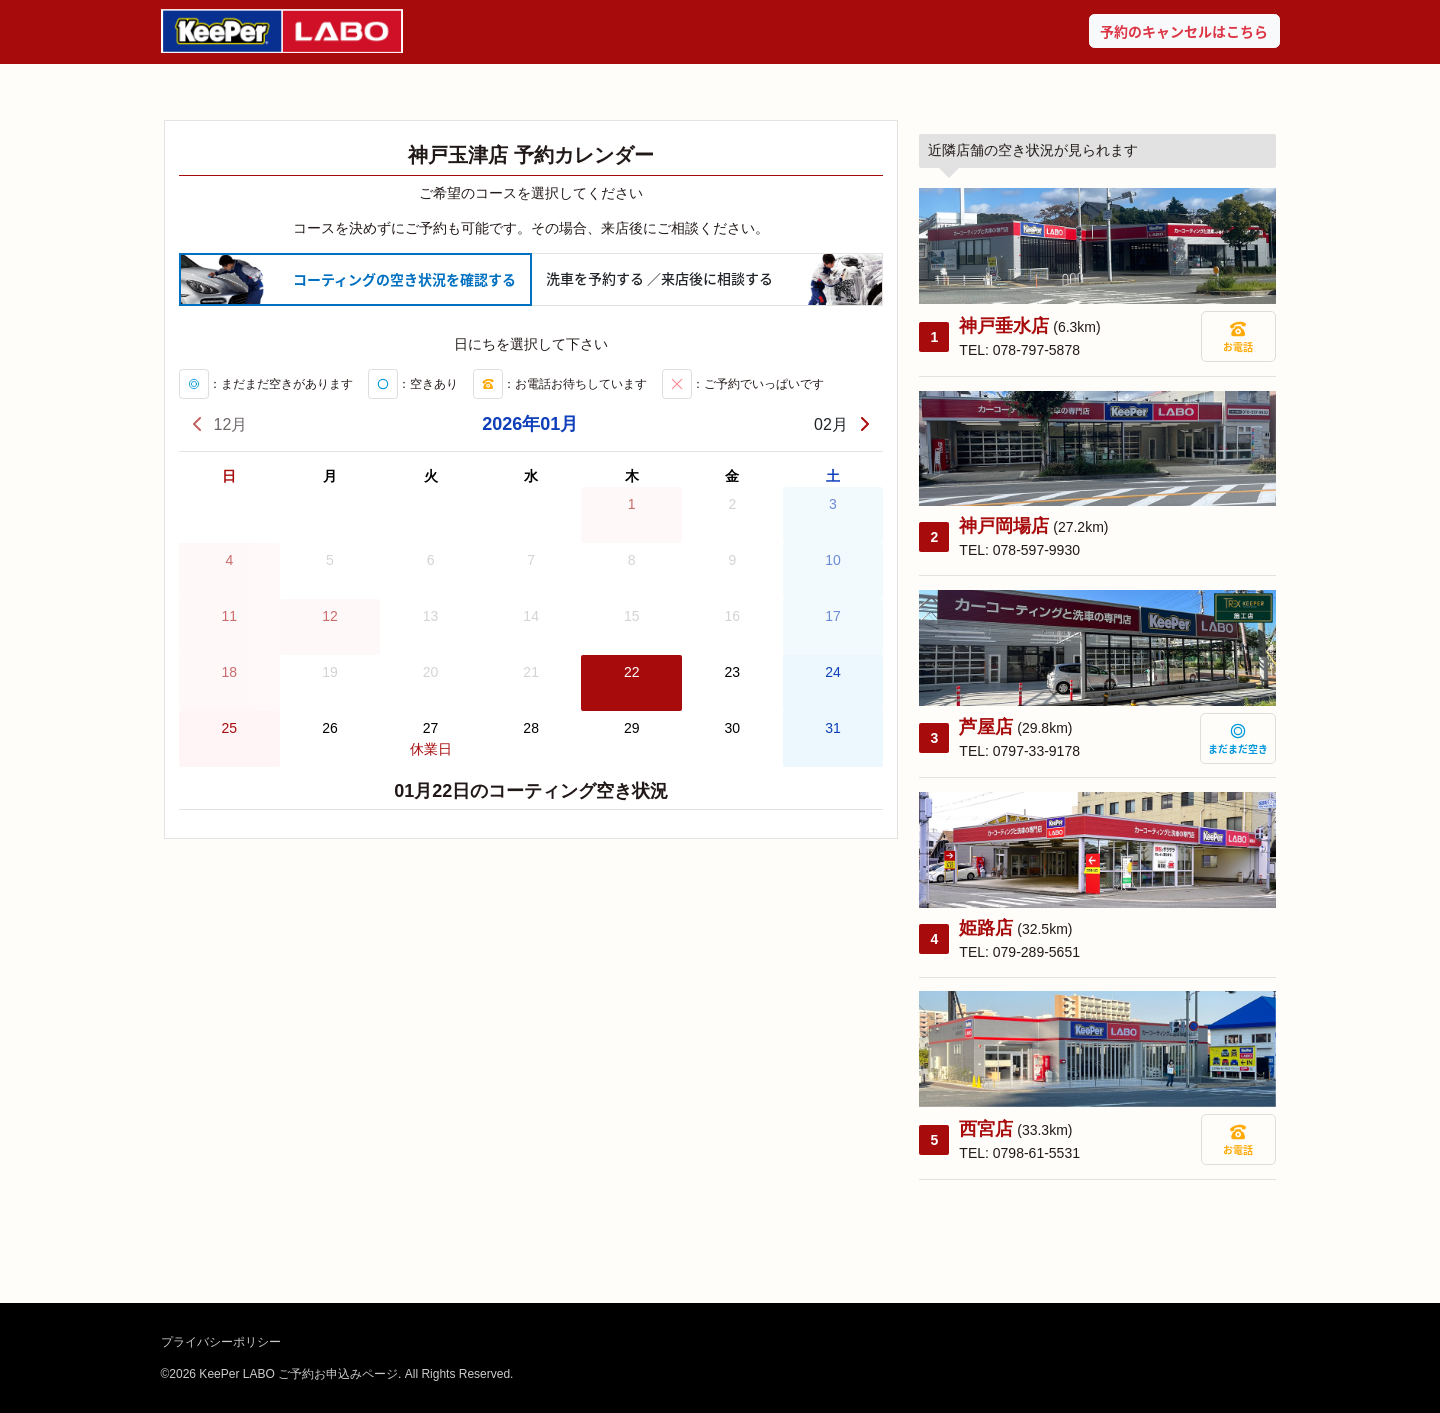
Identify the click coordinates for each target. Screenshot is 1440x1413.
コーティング (404, 279)
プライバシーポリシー (221, 1342)
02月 (843, 424)
